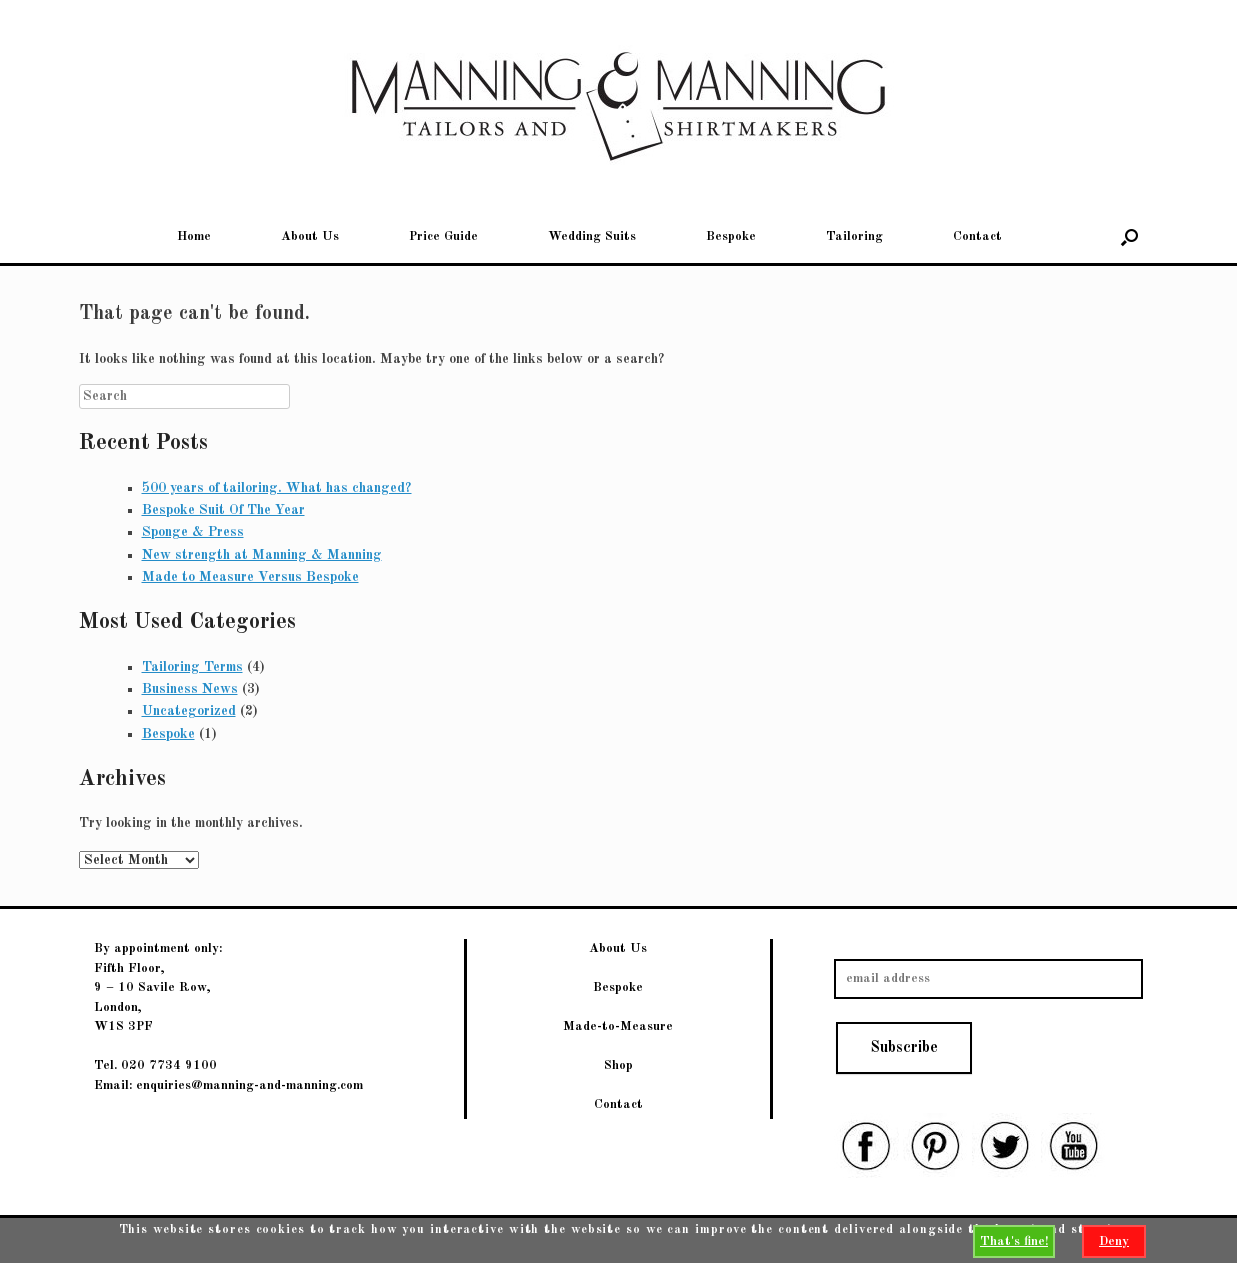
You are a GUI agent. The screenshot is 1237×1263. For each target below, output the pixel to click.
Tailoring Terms (192, 667)
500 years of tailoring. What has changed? (277, 488)
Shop (618, 1065)
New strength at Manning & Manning (262, 555)
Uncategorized (189, 711)
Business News (190, 689)
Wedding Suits (592, 236)
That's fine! (1014, 1241)
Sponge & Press (193, 532)
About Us (310, 236)
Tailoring (854, 236)
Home (194, 236)
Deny (1114, 1241)
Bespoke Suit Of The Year (223, 510)
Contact (977, 236)
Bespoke (731, 236)
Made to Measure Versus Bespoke (250, 577)
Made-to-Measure (618, 1026)
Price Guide (443, 236)
